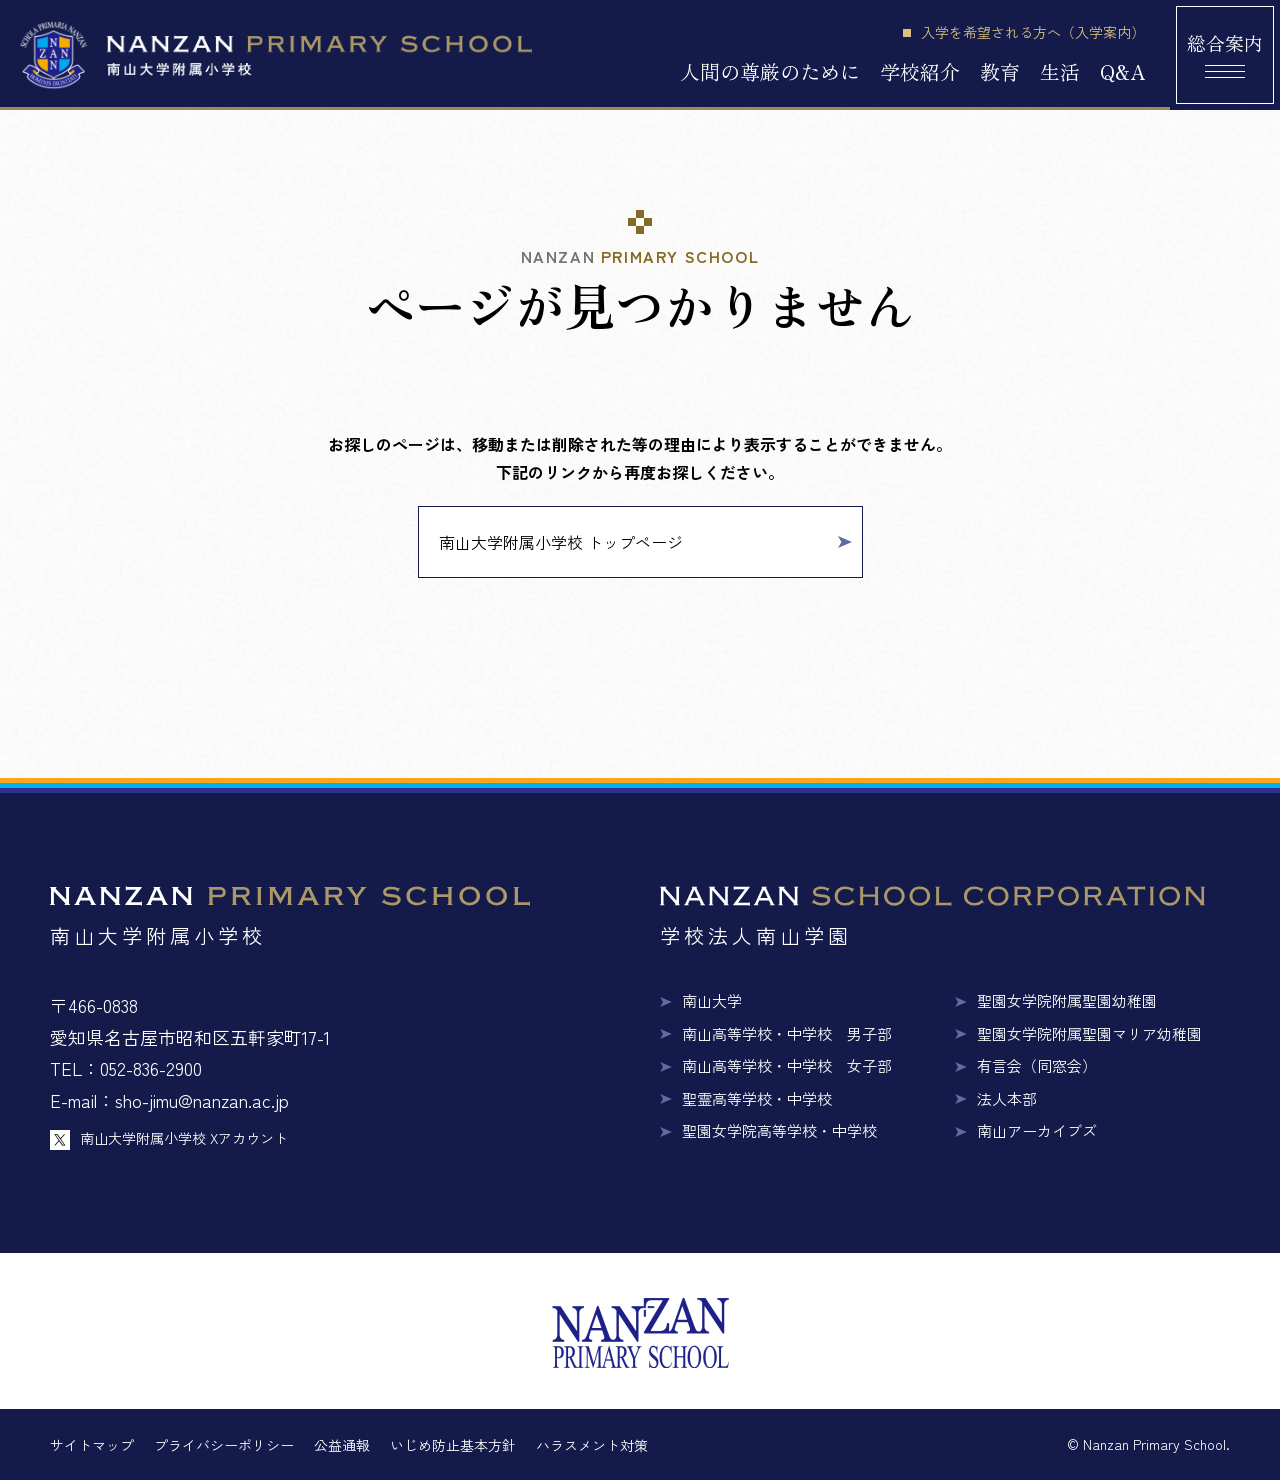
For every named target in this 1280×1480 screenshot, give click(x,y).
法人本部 (1007, 1098)
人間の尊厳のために (770, 71)
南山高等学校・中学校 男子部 (787, 1033)
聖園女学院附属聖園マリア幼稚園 (1089, 1033)
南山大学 (712, 1000)
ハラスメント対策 (592, 1445)
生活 (1060, 71)
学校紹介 (920, 71)
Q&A (1122, 71)
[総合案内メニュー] (1225, 55)
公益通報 (342, 1445)
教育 (1000, 71)
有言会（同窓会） (1037, 1065)
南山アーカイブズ (1037, 1130)
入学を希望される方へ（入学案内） (1033, 32)
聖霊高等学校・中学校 (757, 1098)
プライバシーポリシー (224, 1445)
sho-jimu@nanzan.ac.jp (202, 1100)
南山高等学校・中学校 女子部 (787, 1065)
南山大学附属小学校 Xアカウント (184, 1138)
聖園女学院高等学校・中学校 (779, 1130)
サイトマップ (92, 1445)
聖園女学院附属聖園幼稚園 (1067, 1000)
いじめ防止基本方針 (453, 1445)
